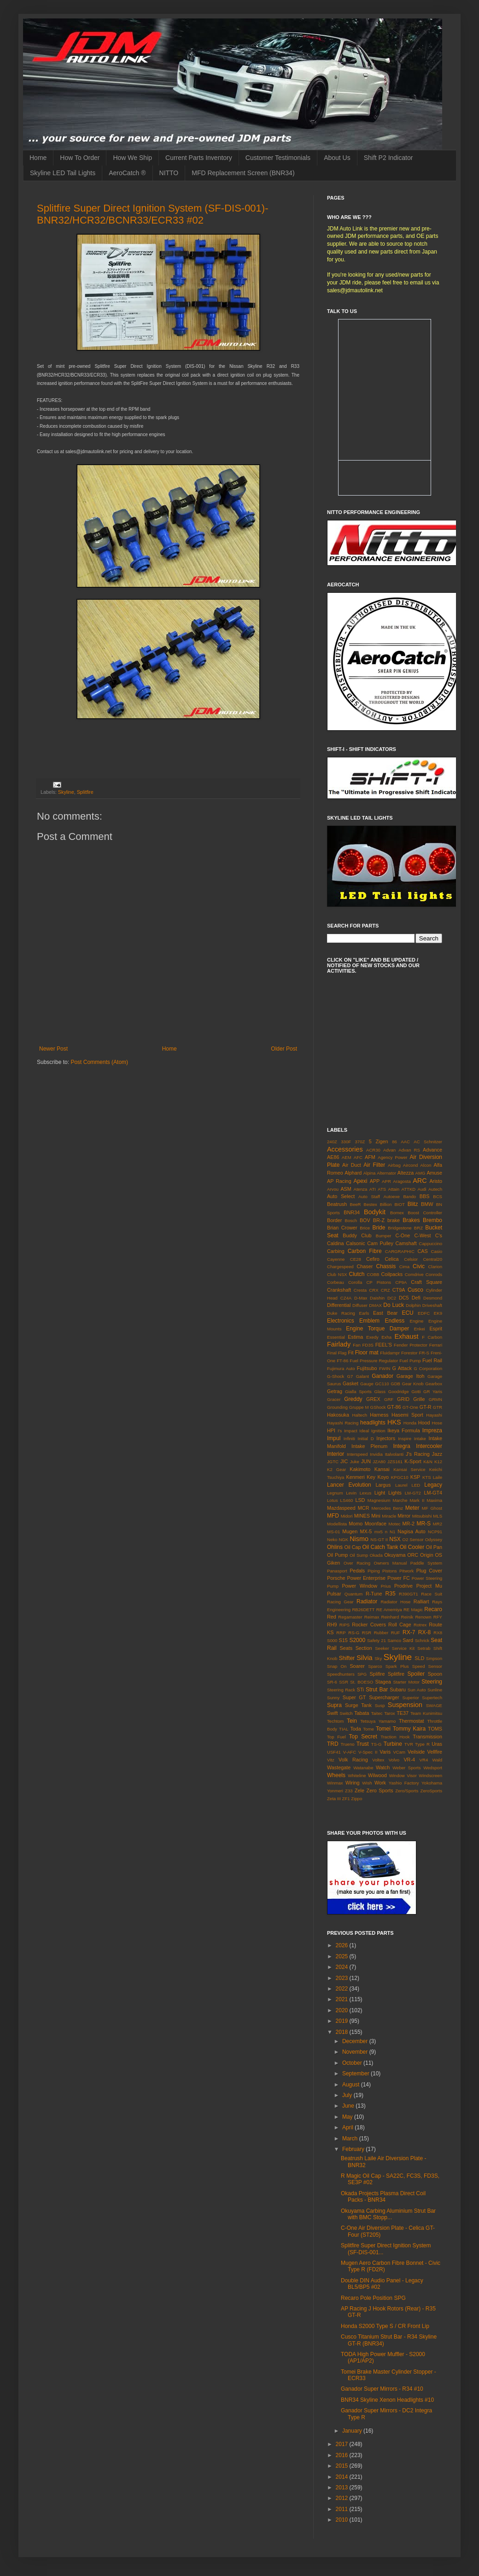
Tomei (383, 1728)
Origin (426, 1555)
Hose (437, 1422)
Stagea (383, 1681)
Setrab (423, 1648)
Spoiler (416, 1674)
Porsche (336, 1578)
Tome (368, 1728)
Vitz (330, 1759)
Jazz (437, 1454)
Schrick (422, 1640)
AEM (346, 1157)
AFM (370, 1157)
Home (38, 157)
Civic (419, 1266)
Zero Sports (380, 1790)
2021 (343, 1999)
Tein (352, 1721)
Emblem (369, 1321)
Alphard (353, 1173)
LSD (360, 1500)
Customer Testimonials (277, 157)
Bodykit (375, 1212)
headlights (373, 1422)
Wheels (336, 1775)
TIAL (343, 1728)
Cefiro (373, 1259)
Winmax (335, 1782)
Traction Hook (394, 1736)
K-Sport (412, 1461)
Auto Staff (369, 1196)
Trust (362, 1744)
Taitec (376, 1713)
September (356, 2073)
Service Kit (403, 1648)
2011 (343, 2509)
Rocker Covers (369, 1624)
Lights (395, 1492)
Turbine (393, 1744)
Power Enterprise (366, 1578)
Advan (389, 1149)
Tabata (361, 1713)
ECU (407, 1313)
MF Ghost (432, 1508)
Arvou (333, 1189)
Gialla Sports (358, 1391)
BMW (427, 1204)
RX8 (437, 1632)
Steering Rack (341, 1689)
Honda (409, 1422)
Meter (412, 1508)
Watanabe (363, 1767)
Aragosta (401, 1181)
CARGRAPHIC (400, 1251)
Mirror (403, 1515)
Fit (350, 1352)
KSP (415, 1477)
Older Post (284, 1049)
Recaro (433, 1609)
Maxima (434, 1500)
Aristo (435, 1181)
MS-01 (333, 1531)
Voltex (378, 1759)
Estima (355, 1337)
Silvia (364, 1657)
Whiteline (357, 1775)
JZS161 (395, 1461)
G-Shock (335, 1376)
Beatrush (337, 1204)
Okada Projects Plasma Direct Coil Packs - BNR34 (383, 2196)
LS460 (346, 1500)
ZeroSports (431, 1790)
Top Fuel (336, 1736)
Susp (380, 1705)
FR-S (424, 1352)
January (352, 2431)
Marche (400, 1500)
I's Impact (347, 1430)
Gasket (350, 1383)
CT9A (398, 1290)
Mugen (349, 1531)
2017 (343, 2444)
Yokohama (431, 1782)
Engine (417, 1320)
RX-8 (424, 1632)
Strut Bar (377, 1689)
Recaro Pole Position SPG (373, 2298)
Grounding (337, 1407)
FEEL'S (383, 1344)
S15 (343, 1640)
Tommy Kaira (409, 1728)
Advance (432, 1149)
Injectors (385, 1438)
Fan (357, 1344)
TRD (333, 1744)
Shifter (347, 1658)
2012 (343, 2498)
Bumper (383, 1235)
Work (380, 1782)
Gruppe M (359, 1407)
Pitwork (406, 1570)
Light (379, 1492)
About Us (337, 157)
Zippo (356, 1798)
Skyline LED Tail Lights (62, 173)
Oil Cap (352, 1547)
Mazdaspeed (341, 1508)
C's (438, 1235)
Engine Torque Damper (377, 1328)
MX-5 (366, 1531)
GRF (388, 1399)
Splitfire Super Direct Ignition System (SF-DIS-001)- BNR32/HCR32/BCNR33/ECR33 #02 (153, 214)
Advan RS (409, 1149)
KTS (426, 1477)
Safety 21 (376, 1640)
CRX (373, 1290)
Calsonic (355, 1243)
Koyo (383, 1477)
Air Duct (351, 1165)
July (348, 2095)
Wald (437, 1759)
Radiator (366, 1601)
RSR (366, 1632)
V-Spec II (367, 1752)
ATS (382, 1189)
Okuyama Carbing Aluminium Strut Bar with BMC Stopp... (388, 2214)
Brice (365, 1227)
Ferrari (435, 1344)
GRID (403, 1399)
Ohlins (335, 1547)
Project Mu (429, 1586)
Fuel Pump (410, 1360)
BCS (437, 1196)
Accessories (345, 1149)
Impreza (432, 1430)
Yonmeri (335, 1790)
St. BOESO (361, 1681)
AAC (405, 1141)
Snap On (336, 1666)
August (351, 2084)
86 (394, 1141)
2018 (343, 2032)
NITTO (169, 173)
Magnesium (379, 1500)
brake (393, 1220)
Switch (345, 1713)
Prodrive (403, 1586)
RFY (437, 1616)
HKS (394, 1422)
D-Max (360, 1297)
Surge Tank (358, 1705)
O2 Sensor (413, 1539)
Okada (376, 1555)
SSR (343, 1681)
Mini (375, 1515)
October (352, 2063)
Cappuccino (430, 1243)
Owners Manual (390, 1563)
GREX (373, 1399)
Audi (422, 1189)
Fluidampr (390, 1352)
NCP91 (435, 1531)
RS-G (353, 1632)
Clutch (357, 1274)
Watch (383, 1767)
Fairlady (338, 1344)
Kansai (382, 1469)
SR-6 (332, 1681)
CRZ (385, 1290)
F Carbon (432, 1337)
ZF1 (346, 1798)
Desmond (432, 1297)
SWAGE (434, 1705)
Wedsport (432, 1767)
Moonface (375, 1523)
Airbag (394, 1165)
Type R (422, 1744)
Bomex (397, 1212)
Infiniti (349, 1438)
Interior (335, 1454)
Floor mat (367, 1352)
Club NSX (337, 1274)
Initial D (366, 1438)
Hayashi (434, 1415)
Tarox (389, 1713)
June (349, 2106)
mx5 (378, 1531)
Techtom (335, 1721)
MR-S (423, 1523)
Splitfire (85, 792)
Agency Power (392, 1157)
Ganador (382, 1376)
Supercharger (384, 1697)
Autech (435, 1189)
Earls (364, 1313)
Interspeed (357, 1454)
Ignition (378, 1430)
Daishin (377, 1297)
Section (364, 1648)
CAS (422, 1251)
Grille (419, 1399)
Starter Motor (406, 1681)
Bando (409, 1196)
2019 (343, 2021)
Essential (336, 1337)
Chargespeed (340, 1266)
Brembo (432, 1220)
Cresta (360, 1290)
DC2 (391, 1297)
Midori (347, 1515)
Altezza (405, 1173)
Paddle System (426, 1563)
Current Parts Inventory (198, 157)
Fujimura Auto (341, 1368)
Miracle (389, 1515)
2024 (343, 1967)
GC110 (382, 1383)
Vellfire (434, 1752)
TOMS (435, 1728)
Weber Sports (406, 1767)
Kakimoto (360, 1469)
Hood (424, 1422)
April (348, 2127)
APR (386, 1181)
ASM (345, 1189)
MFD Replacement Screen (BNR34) (243, 173)
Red (331, 1616)
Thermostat (411, 1721)
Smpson (434, 1658)
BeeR (355, 1204)
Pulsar (334, 1593)
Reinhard (390, 1616)
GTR (437, 1407)
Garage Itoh (411, 1376)
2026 (343, 1945)
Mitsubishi (422, 1515)
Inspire (404, 1438)
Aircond (410, 1165)
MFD (333, 1516)
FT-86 (342, 1360)
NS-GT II (379, 1539)
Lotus (332, 1500)
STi (360, 1689)
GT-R (426, 1407)
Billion (386, 1204)
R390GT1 (408, 1593)
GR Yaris (432, 1391)
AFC (358, 1157)
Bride (378, 1227)
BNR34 (352, 1212)
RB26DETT (363, 1609)
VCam (399, 1752)
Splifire (377, 1674)
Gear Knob (412, 1383)
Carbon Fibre (365, 1251)
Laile (437, 1477)
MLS (437, 1515)
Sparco (375, 1666)
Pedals (357, 1570)
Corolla (355, 1282)
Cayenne (336, 1259)
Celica (392, 1259)
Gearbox (433, 1383)
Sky (378, 1658)
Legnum (335, 1492)
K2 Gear (336, 1469)
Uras (437, 1744)
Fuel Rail (432, 1360)
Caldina (335, 1243)
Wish (367, 1782)
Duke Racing (341, 1313)
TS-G (376, 1744)
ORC (412, 1555)
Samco (394, 1640)
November (355, 2052)
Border (334, 1220)
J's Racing (418, 1454)
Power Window (359, 1586)
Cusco (415, 1290)
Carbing (336, 1251)
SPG (362, 1674)
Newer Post (53, 1049)
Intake (420, 1438)
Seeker (382, 1648)
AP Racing (339, 1181)
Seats (346, 1648)
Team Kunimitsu (426, 1713)
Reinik (407, 1616)
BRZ (418, 1227)
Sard (408, 1640)
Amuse (434, 1173)
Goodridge (398, 1391)
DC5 (404, 1297)
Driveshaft (432, 1305)
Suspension (405, 1704)
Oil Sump (359, 1555)
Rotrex (420, 1624)
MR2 (437, 1523)
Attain (394, 1189)
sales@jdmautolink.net (355, 290)
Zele (359, 1790)
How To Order (79, 157)
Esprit (435, 1328)
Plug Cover (429, 1570)
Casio (436, 1251)
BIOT (399, 1204)
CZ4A (346, 1297)
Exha (386, 1337)
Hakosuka (338, 1415)
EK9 (438, 1313)
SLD (419, 1658)
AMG (420, 1173)
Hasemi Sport (407, 1415)
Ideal (364, 1430)
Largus (383, 1485)
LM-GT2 (413, 1492)
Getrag (334, 1391)
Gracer (333, 1399)
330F (346, 1141)
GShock (378, 1407)
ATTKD (408, 1189)
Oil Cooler (412, 1547)
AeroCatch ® (127, 173)
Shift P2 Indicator (388, 157)
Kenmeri (355, 1477)
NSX (395, 1539)
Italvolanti (394, 1454)
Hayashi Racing (342, 1422)
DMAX (375, 1305)
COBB (373, 1274)
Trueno (348, 1744)
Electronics (340, 1321)
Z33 (349, 1790)
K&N (427, 1461)
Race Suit (431, 1593)
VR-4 (409, 1759)
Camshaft (406, 1243)
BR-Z (379, 1220)
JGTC (333, 1461)
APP (375, 1181)
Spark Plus (397, 1666)
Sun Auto (417, 1689)
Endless (394, 1321)
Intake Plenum (369, 1446)
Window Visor (403, 1775)
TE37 (403, 1713)
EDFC (424, 1313)
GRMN (435, 1399)
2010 (343, 2520)
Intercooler (429, 1446)
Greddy (353, 1399)
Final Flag (336, 1352)
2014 (343, 2477)
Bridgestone (399, 1227)
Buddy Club (357, 1235)
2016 (343, 2455)
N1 (392, 1531)
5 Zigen (378, 1141)
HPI (331, 1430)
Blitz (413, 1204)
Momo (355, 1523)
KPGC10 (400, 1477)
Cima (404, 1266)
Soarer (357, 1666)
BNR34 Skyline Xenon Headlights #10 (387, 2400)
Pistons (389, 1570)
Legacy (433, 1485)
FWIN (385, 1368)
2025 (343, 1956)
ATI (372, 1189)
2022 (343, 1988)
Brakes (411, 1220)
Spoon (435, 1674)
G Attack (402, 1368)
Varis (385, 1752)
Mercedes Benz (387, 1508)
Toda (355, 1728)
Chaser (365, 1266)
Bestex (370, 1204)
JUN (366, 1461)
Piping (374, 1570)
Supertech (432, 1697)
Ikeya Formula (403, 1430)
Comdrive (414, 1274)
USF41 (334, 1752)
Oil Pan (434, 1547)
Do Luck (393, 1305)
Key (371, 1477)
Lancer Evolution (349, 1485)
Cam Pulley (380, 1243)
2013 (343, 2487)
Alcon (425, 1165)
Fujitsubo (367, 1368)
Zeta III (334, 1798)
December (355, 2041)
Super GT (354, 1697)
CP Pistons (378, 1282)
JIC (344, 1461)
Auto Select (341, 1196)
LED (416, 1485)
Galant (362, 1376)
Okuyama (394, 1555)
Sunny (333, 1697)
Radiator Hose (395, 1601)
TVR (408, 1744)
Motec (394, 1523)
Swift (332, 1713)
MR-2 (409, 1523)
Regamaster (350, 1616)
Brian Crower (342, 1227)
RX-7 (409, 1632)
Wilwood (377, 1775)
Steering (431, 1681)
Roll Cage (399, 1624)
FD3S (368, 1344)
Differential (338, 1305)
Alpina (369, 1173)
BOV (365, 1220)
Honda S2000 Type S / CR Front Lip (385, 2326)
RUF (395, 1632)
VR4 (424, 1759)
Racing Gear (340, 1601)
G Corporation (428, 1368)
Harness (379, 1415)
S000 (332, 1640)
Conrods (434, 1274)
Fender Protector (410, 1344)
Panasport (337, 1570)
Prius (386, 1586)
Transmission (427, 1736)
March (350, 2138)
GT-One (410, 1407)
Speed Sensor (427, 1666)
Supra (334, 1705)
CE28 (355, 1259)
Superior (410, 1697)
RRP (340, 1632)
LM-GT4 (433, 1492)
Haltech (360, 1415)
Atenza (361, 1189)
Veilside (416, 1752)
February (354, 2149)
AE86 (333, 1157)
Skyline (66, 792)
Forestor (409, 1352)
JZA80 (379, 1461)
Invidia (376, 1454)
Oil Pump (337, 1555)
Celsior (411, 1259)
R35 (391, 1593)
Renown (423, 1616)
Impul (333, 1438)
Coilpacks (392, 1274)
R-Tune (374, 1593)
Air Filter (374, 1165)
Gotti (416, 1391)
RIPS (344, 1624)
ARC (419, 1180)
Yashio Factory (404, 1782)
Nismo (359, 1538)
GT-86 (394, 1407)
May (348, 2117)
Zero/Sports (406, 1790)
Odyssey (433, 1539)
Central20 (432, 1259)
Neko (332, 1539)
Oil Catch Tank (380, 1547)
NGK (343, 1539)
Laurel (401, 1485)
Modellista (337, 1523)
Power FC (398, 1578)
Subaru (398, 1689)
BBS (425, 1196)
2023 (343, 1978)
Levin (351, 1492)
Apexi (360, 1181)
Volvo (394, 1759)
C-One (402, 1235)
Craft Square (426, 1282)
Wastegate (338, 1767)
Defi (416, 1297)
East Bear (385, 1313)
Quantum (353, 1593)
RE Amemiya (389, 1609)
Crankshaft (339, 1290)
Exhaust (407, 1336)
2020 (343, 2010)
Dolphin (413, 1305)
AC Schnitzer (428, 1141)
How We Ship (132, 157)
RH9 (332, 1624)
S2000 (357, 1640)
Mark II (417, 1500)
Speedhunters (341, 1674)
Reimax (372, 1616)
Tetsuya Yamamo (378, 1721)
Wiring (352, 1782)
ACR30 (373, 1149)
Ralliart (421, 1601)
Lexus (366, 1492)
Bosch (351, 1220)
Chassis (386, 1266)
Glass (380, 1391)
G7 (350, 1376)
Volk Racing (353, 1759)
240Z (332, 1141)
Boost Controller (425, 1212)
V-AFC (349, 1752)
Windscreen (430, 1775)
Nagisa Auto (411, 1531)
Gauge (367, 1383)
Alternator (386, 1173)
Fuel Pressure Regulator (374, 1360)
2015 (343, 2466)
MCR (363, 1508)
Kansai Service (409, 1469)
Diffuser (360, 1305)
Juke (354, 1461)
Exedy (372, 1337)
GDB (395, 1383)
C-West (423, 1235)
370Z (360, 1141)
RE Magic (413, 1609)
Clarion (435, 1266)
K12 (438, 1461)
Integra (401, 1446)
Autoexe (392, 1196)
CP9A (401, 1282)
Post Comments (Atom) (99, 1062)
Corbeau (335, 1282)
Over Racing (357, 1563)
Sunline (434, 1689)
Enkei (419, 1328)
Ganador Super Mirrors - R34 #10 (382, 2389)
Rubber (381, 1632)
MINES (362, 1515)
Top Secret (363, 1736)
